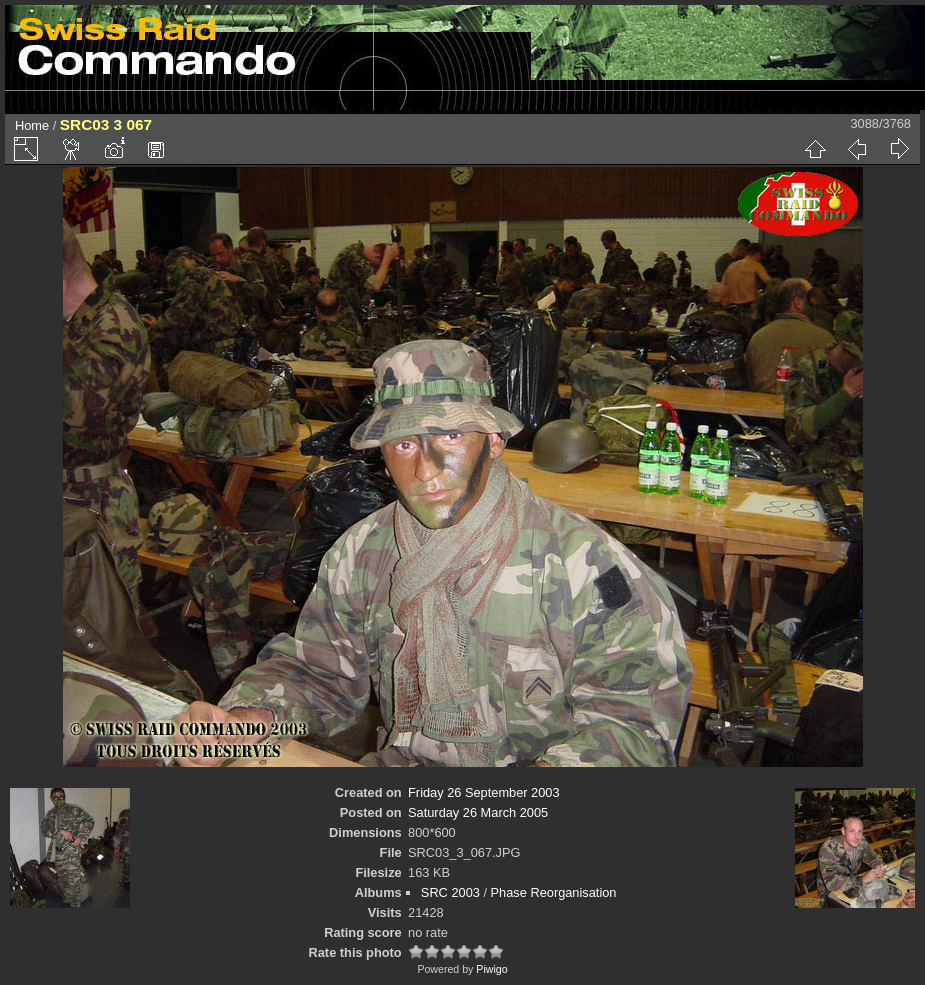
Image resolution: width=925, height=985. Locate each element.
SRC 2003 (450, 892)
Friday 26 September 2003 (484, 792)
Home (32, 125)
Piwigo (491, 969)
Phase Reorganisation (554, 892)
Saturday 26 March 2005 (478, 812)
